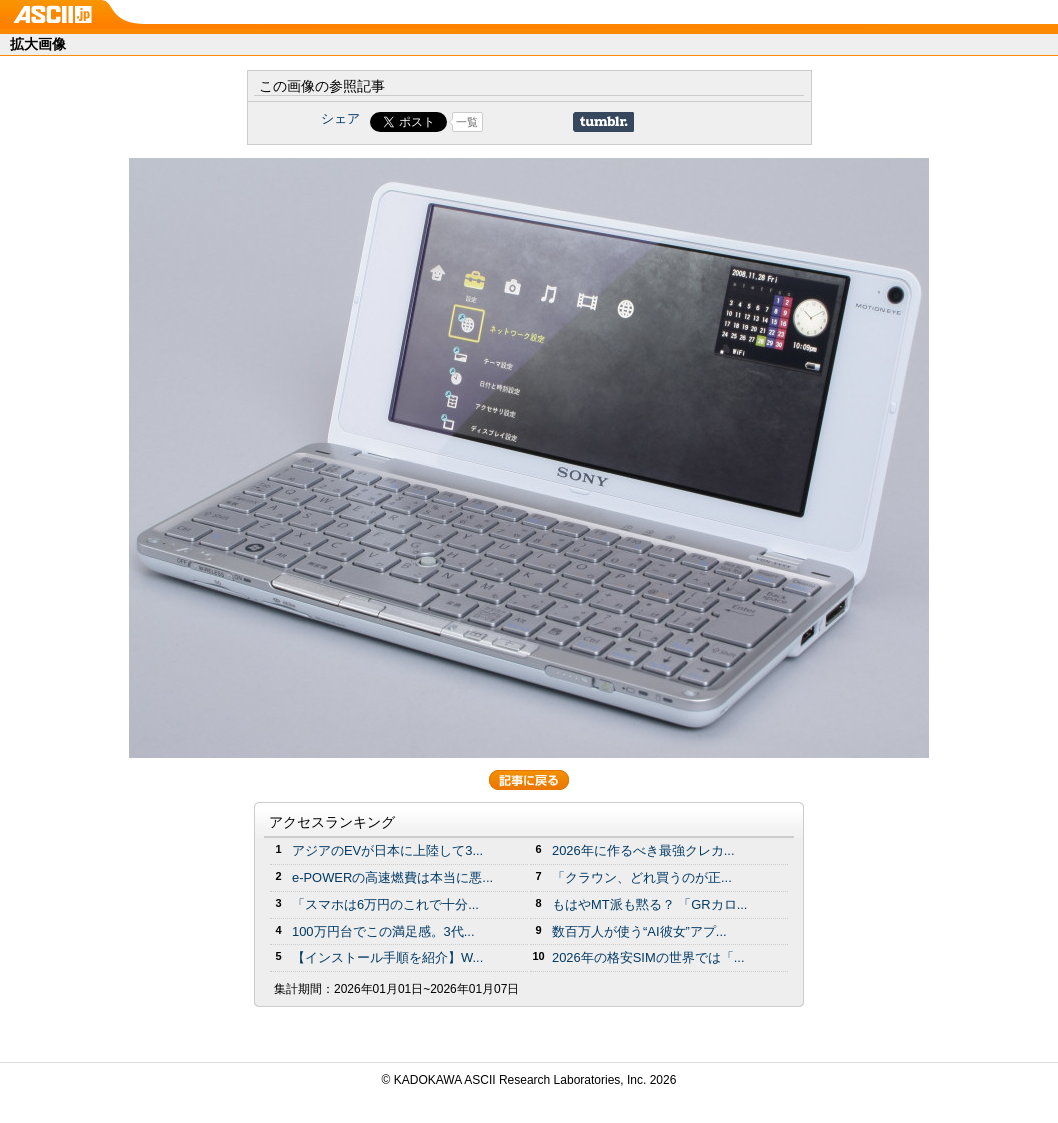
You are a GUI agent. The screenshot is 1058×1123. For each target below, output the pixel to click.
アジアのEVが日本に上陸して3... (387, 850)
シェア (340, 118)
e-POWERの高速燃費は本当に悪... (392, 877)
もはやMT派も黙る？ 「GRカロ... (649, 904)
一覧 (467, 122)
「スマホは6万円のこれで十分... (385, 904)
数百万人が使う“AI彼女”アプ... (639, 931)
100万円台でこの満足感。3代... (383, 931)
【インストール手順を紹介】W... (387, 957)
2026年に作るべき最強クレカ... (643, 850)
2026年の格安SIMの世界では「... (648, 957)
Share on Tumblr (603, 122)
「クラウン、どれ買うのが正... (642, 877)
